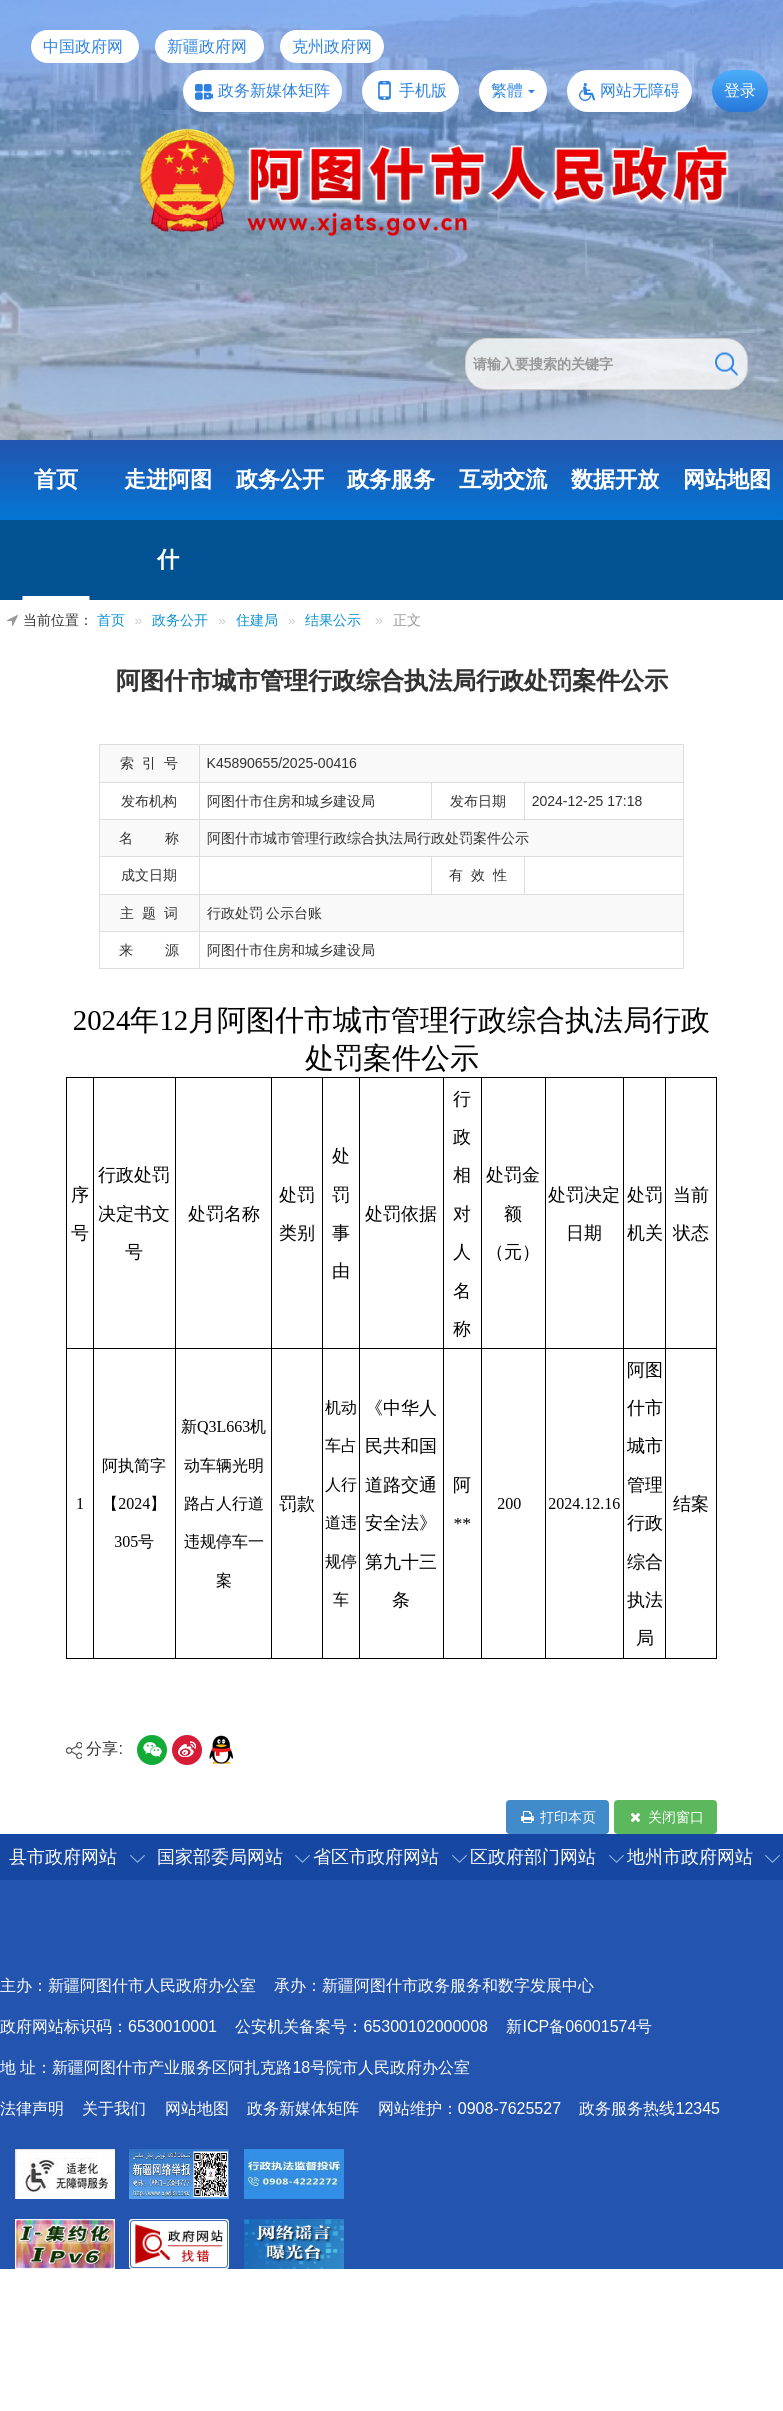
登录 (740, 90)
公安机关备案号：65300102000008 (361, 2026)
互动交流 (503, 479)
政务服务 (391, 479)
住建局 (257, 620)
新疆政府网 (207, 46)
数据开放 (615, 479)
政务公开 (280, 479)
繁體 (507, 90)
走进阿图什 (168, 519)
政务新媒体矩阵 (274, 90)
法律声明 (32, 2108)
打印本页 (557, 1817)
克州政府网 (332, 46)
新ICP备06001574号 (579, 2026)
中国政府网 (83, 46)
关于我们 (114, 2108)
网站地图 (727, 479)
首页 (56, 479)
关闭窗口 (665, 1817)
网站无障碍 (640, 90)
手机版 (423, 90)
